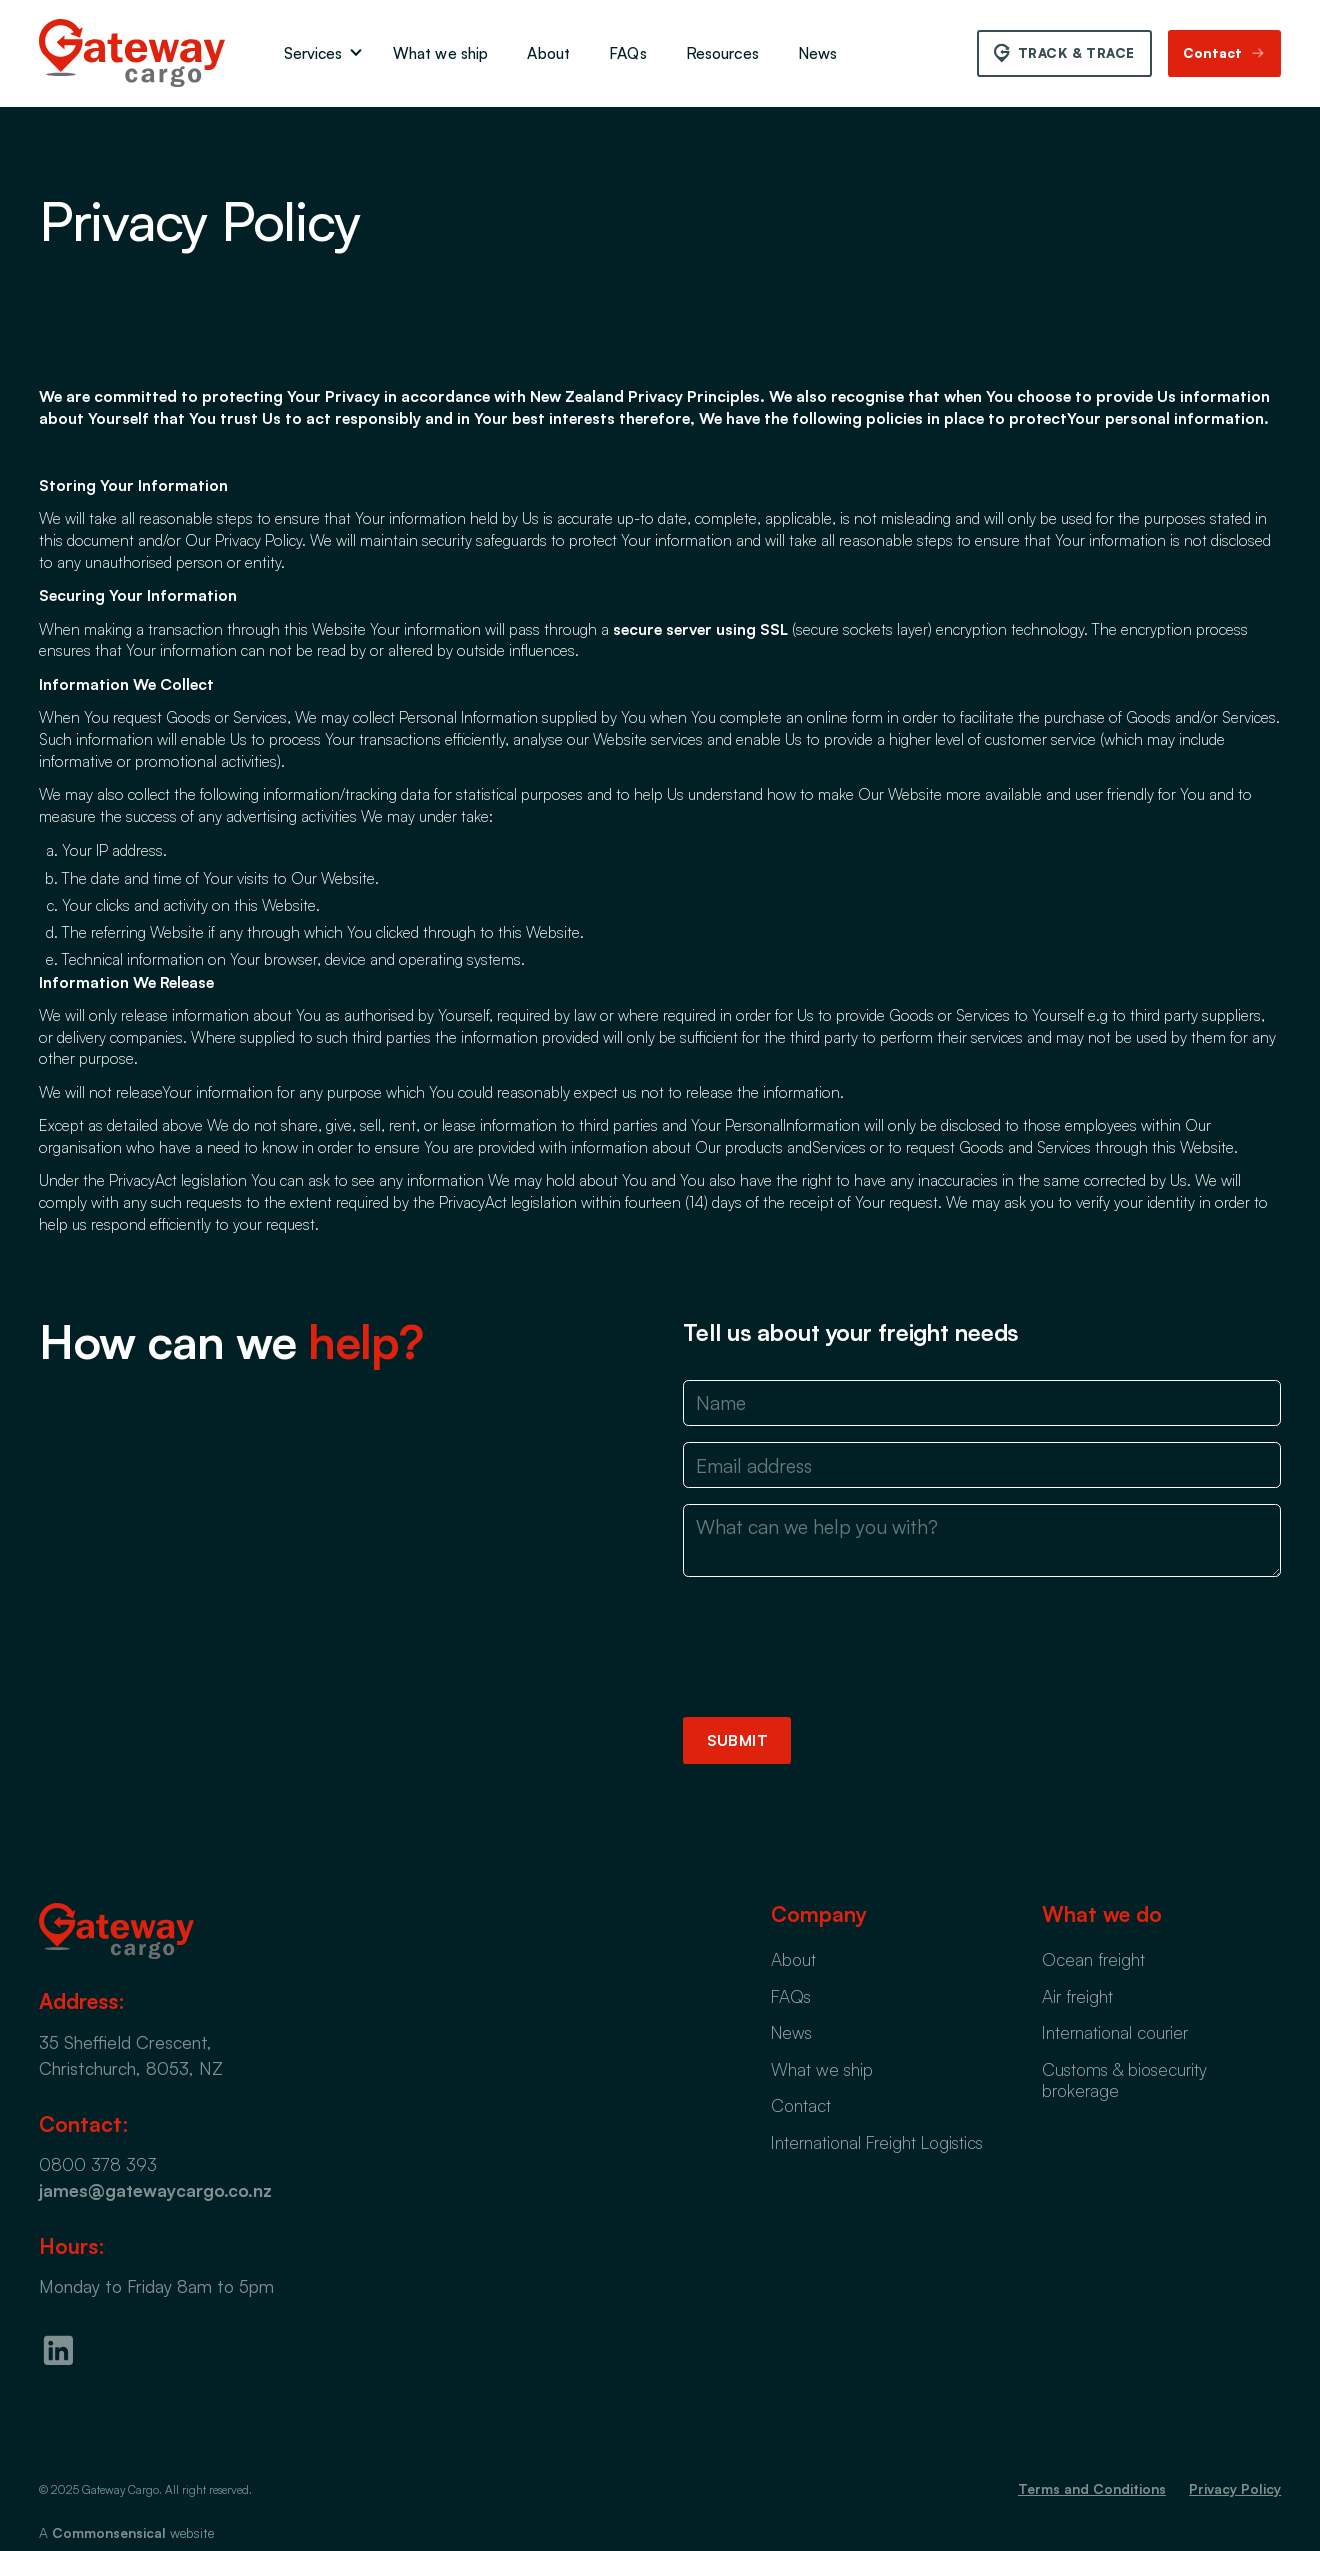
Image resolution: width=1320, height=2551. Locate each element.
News (818, 53)
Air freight (1077, 1996)
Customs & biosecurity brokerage (1124, 2079)
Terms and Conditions (1092, 2488)
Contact (801, 2105)
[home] (132, 53)
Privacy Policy (1235, 2488)
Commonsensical (109, 2532)
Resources (722, 53)
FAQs (628, 53)
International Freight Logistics (877, 2142)
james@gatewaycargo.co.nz (155, 2190)
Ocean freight (1093, 1959)
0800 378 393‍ (98, 2164)
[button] (318, 53)
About (548, 53)
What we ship (441, 53)
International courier (1115, 2032)
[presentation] (835, 1647)
